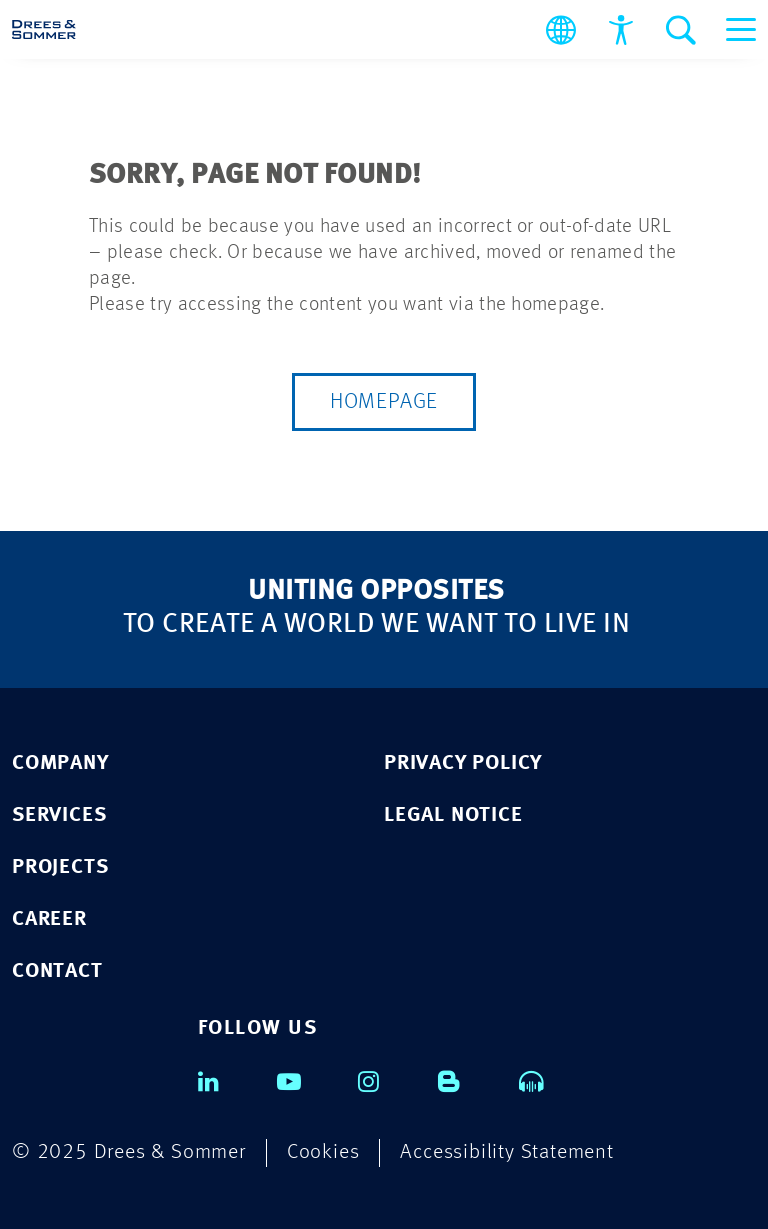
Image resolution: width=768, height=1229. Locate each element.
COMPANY (60, 763)
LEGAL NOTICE (453, 815)
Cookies (323, 1152)
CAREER (49, 919)
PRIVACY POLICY (463, 763)
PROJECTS (60, 867)
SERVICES (59, 815)
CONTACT (57, 971)
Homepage (384, 402)
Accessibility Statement (506, 1152)
